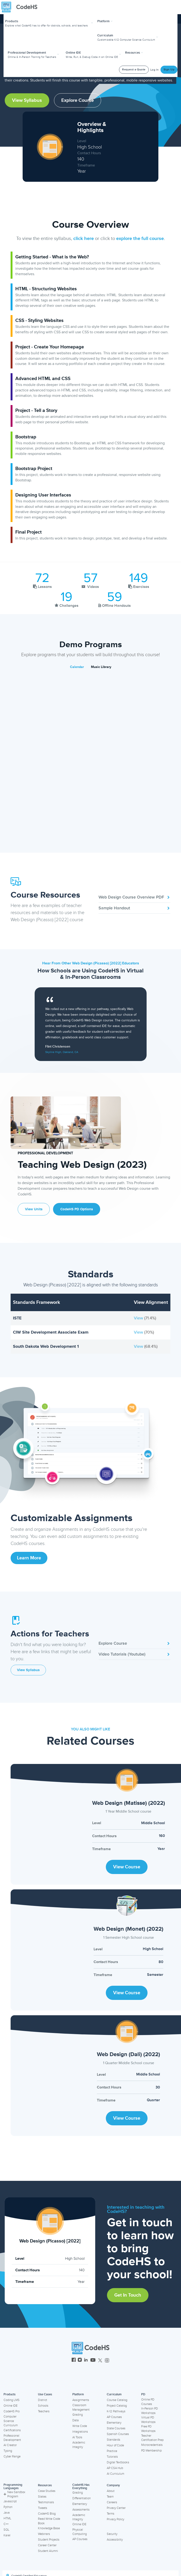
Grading (77, 2415)
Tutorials (112, 2457)
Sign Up (169, 69)
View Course (126, 1867)
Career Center (47, 2545)
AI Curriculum (115, 2474)
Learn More (29, 1558)
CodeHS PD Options (76, 1209)
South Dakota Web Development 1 (46, 1346)
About (111, 2491)
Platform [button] (105, 21)
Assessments (81, 2510)
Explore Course (77, 100)
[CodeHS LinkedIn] (86, 2360)
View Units (33, 1209)
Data (75, 2420)
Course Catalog (117, 2400)
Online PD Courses (147, 2402)
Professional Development (12, 2438)
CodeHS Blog (47, 2514)
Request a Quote (134, 69)
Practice (112, 2451)
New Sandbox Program (14, 2494)
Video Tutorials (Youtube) (134, 1654)
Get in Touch (127, 2295)
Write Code (79, 2426)
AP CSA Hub (115, 2468)
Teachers (43, 2411)
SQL (6, 2530)
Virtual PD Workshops (148, 2420)
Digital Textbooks (118, 2462)
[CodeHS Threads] (107, 2360)
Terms (110, 2514)
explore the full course (140, 238)
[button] (50, 22)
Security (112, 2534)
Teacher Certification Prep (152, 2438)
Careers (112, 2502)
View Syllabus (27, 100)
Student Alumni (48, 2551)
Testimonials (46, 2502)
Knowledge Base (49, 2528)
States (42, 2497)
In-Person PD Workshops (149, 2411)
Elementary (114, 2423)
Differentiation (81, 2498)
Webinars (44, 2534)
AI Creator (10, 2445)
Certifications (12, 2430)
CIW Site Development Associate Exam (50, 1332)
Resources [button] (134, 53)
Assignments (80, 2400)
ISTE (17, 1318)
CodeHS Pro (12, 2411)
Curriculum (114, 2394)
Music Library (101, 667)
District (42, 2400)
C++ (6, 2524)
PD (143, 2394)
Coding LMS (12, 2400)
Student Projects (48, 2540)
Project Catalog (117, 2406)
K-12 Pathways (116, 2411)
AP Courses (114, 2417)
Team (110, 2497)
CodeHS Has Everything (81, 2486)
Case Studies (46, 2491)
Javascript (10, 2501)
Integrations (80, 2432)
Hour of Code (115, 2445)
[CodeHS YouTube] (93, 2360)
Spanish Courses (118, 2434)
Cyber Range (12, 2456)
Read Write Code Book (49, 2521)
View (139, 1318)
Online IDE (10, 2406)
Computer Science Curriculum (11, 2421)
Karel (7, 2535)
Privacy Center (116, 2508)
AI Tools (77, 2437)
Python (8, 2507)
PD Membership (151, 2450)
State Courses (116, 2428)
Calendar (77, 667)
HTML (7, 2518)
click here (83, 238)
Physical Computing (79, 2532)
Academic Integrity (78, 2445)
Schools (43, 2406)
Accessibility (115, 2540)
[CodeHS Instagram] (80, 2360)
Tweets (42, 2508)
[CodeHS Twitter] (100, 2360)
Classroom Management (81, 2407)
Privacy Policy (115, 2519)
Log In (154, 70)
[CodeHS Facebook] (74, 2360)
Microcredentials (152, 2445)
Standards (113, 2440)
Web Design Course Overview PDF (134, 897)
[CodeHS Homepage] (21, 7)
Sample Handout (134, 908)
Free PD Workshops (148, 2429)
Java (7, 2513)
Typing (8, 2451)
